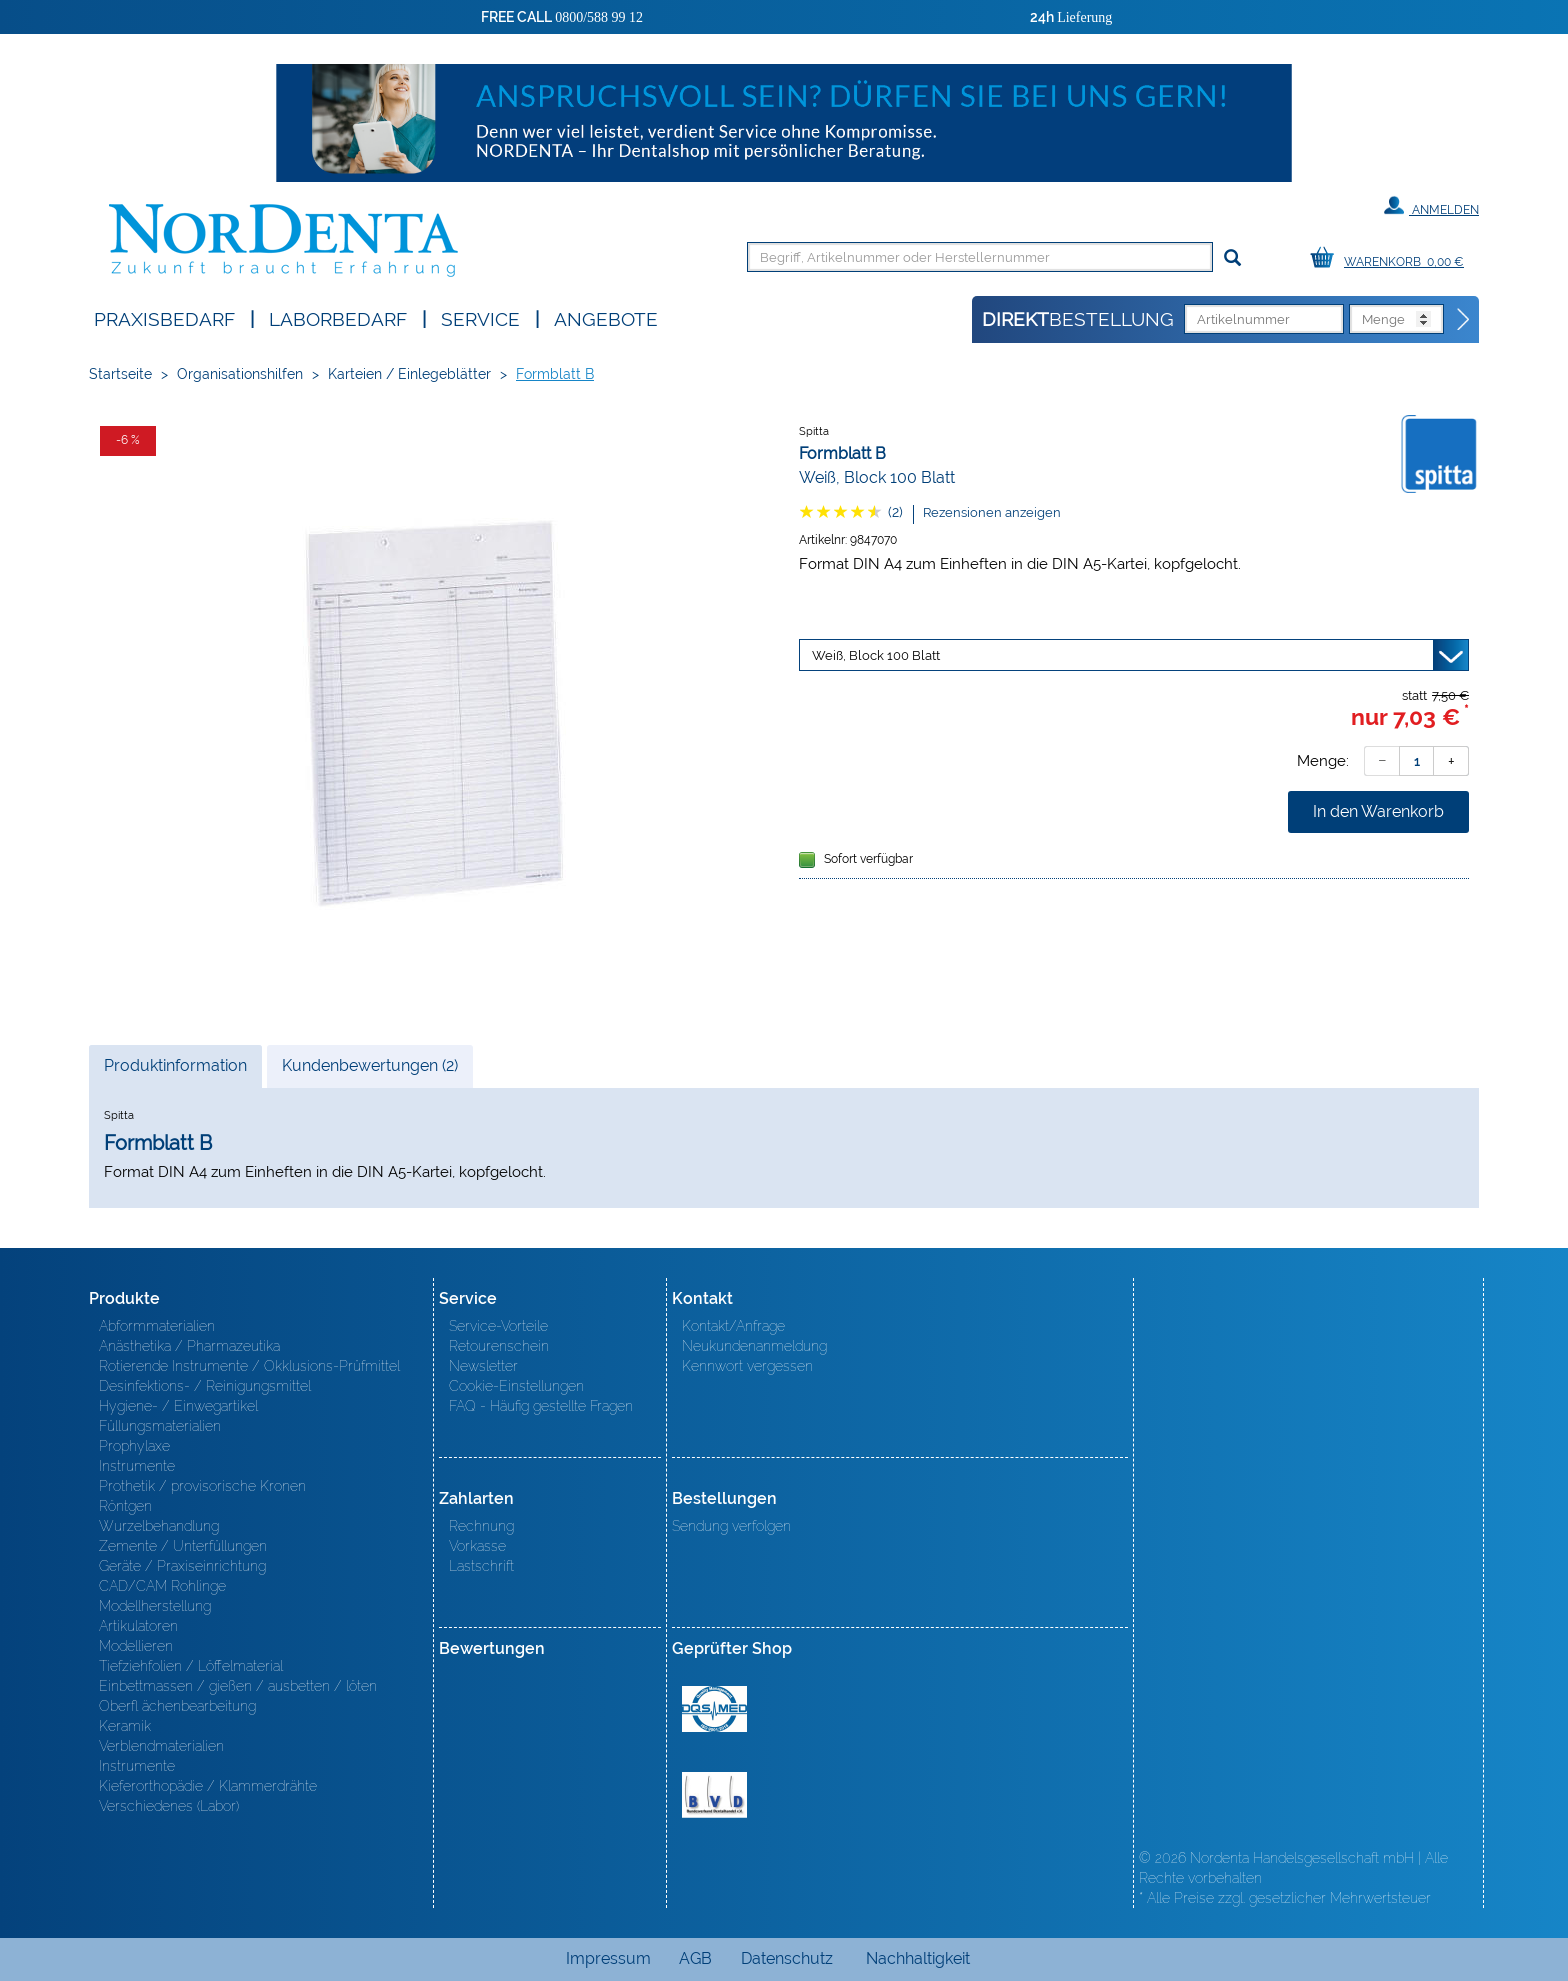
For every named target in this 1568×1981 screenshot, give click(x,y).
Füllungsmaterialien (160, 1426)
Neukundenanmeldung (754, 1346)
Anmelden (1431, 206)
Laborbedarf (338, 317)
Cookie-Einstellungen (516, 1386)
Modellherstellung (155, 1606)
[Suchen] (1232, 258)
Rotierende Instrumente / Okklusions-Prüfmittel (249, 1366)
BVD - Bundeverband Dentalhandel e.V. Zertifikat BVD (714, 1795)
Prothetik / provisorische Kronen (202, 1486)
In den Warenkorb (1378, 811)
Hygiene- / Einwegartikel (178, 1406)
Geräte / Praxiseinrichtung (182, 1566)
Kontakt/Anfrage (733, 1326)
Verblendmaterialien (161, 1746)
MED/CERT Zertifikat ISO (714, 1709)
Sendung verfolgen (731, 1526)
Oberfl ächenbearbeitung (177, 1706)
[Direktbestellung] (1464, 320)
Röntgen (125, 1506)
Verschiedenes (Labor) (169, 1806)
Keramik (125, 1726)
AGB (695, 1958)
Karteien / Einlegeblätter (409, 374)
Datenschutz (787, 1958)
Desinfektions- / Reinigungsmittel (205, 1386)
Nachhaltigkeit (918, 1958)
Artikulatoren (138, 1626)
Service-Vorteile (498, 1326)
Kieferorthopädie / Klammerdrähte (208, 1786)
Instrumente (137, 1466)
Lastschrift (481, 1566)
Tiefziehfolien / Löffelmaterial (191, 1666)
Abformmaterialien (157, 1326)
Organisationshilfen (240, 374)
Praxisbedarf (164, 317)
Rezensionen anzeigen (992, 512)
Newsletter (483, 1366)
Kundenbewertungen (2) (370, 1065)
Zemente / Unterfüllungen (183, 1546)
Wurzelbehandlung (159, 1526)
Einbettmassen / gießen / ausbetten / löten (238, 1686)
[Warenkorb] (1392, 258)
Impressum (608, 1958)
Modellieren (136, 1646)
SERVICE (480, 317)
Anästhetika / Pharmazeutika (189, 1346)
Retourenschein (499, 1346)
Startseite (120, 374)
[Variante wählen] (1134, 655)
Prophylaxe (134, 1446)
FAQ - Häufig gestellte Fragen (541, 1406)
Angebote (606, 317)
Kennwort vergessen (747, 1366)
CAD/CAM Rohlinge (162, 1586)
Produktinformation (175, 1071)
